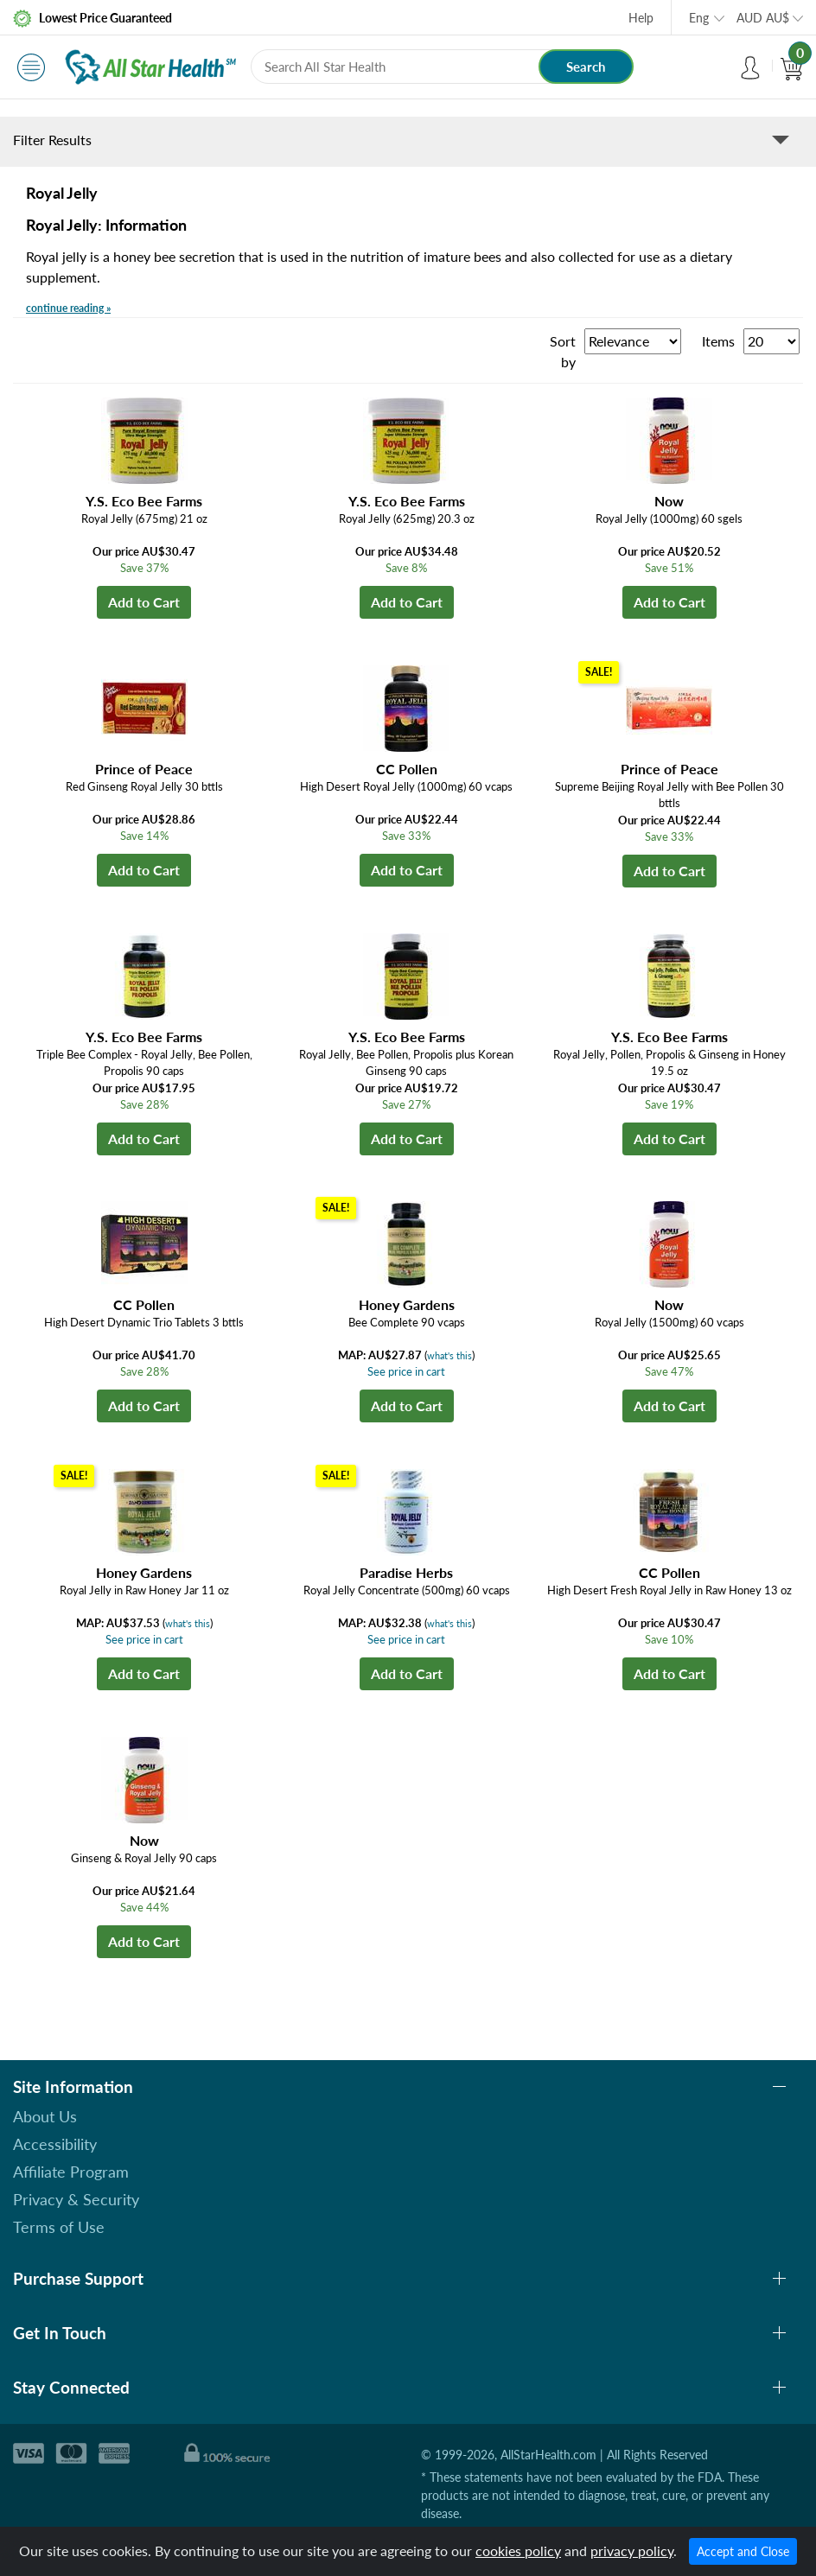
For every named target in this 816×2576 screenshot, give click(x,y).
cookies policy (518, 2550)
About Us (45, 2116)
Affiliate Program (71, 2171)
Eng (699, 17)
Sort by (563, 351)
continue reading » (68, 308)
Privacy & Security (76, 2199)
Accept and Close (743, 2551)
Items (718, 341)
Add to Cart (144, 602)
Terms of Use (59, 2226)
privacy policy (631, 2550)
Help (640, 17)
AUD (762, 17)
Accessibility (55, 2143)
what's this (449, 1355)
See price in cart (406, 1371)
